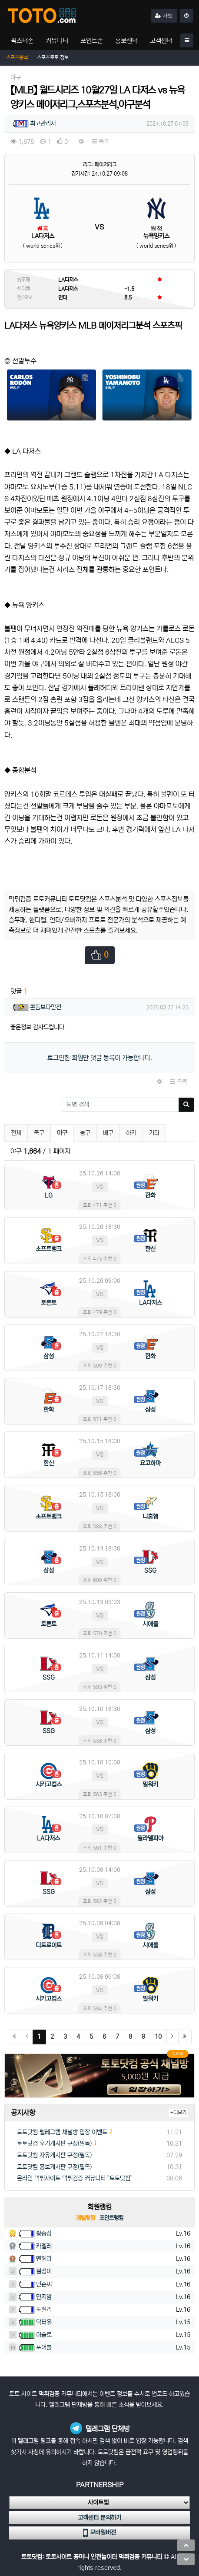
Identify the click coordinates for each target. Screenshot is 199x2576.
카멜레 (44, 2246)
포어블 (44, 2347)
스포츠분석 (17, 57)
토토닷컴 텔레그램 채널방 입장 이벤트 (62, 2132)
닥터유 (44, 2322)
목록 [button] (100, 141)
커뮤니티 (57, 40)
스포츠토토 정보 (53, 57)
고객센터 (161, 40)
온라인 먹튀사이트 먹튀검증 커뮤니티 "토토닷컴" (75, 2178)
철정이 (44, 2271)
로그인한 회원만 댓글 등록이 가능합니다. (99, 1058)
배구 (108, 1132)
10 (158, 2036)
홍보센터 (126, 40)
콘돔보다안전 (45, 1007)
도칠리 (44, 2309)
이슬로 (44, 2334)
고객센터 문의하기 (99, 2517)
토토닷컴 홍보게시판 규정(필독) (54, 2166)
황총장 (44, 2233)
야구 (65, 1131)
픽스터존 (22, 40)
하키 (131, 1132)
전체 (16, 1132)
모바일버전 (99, 2533)
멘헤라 (44, 2258)
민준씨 (44, 2284)
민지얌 (44, 2296)
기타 (154, 1132)
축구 (39, 1132)
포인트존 (91, 40)
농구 (85, 1132)
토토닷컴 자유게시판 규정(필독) (54, 2155)
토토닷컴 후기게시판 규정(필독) (54, 2143)
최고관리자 (43, 123)
